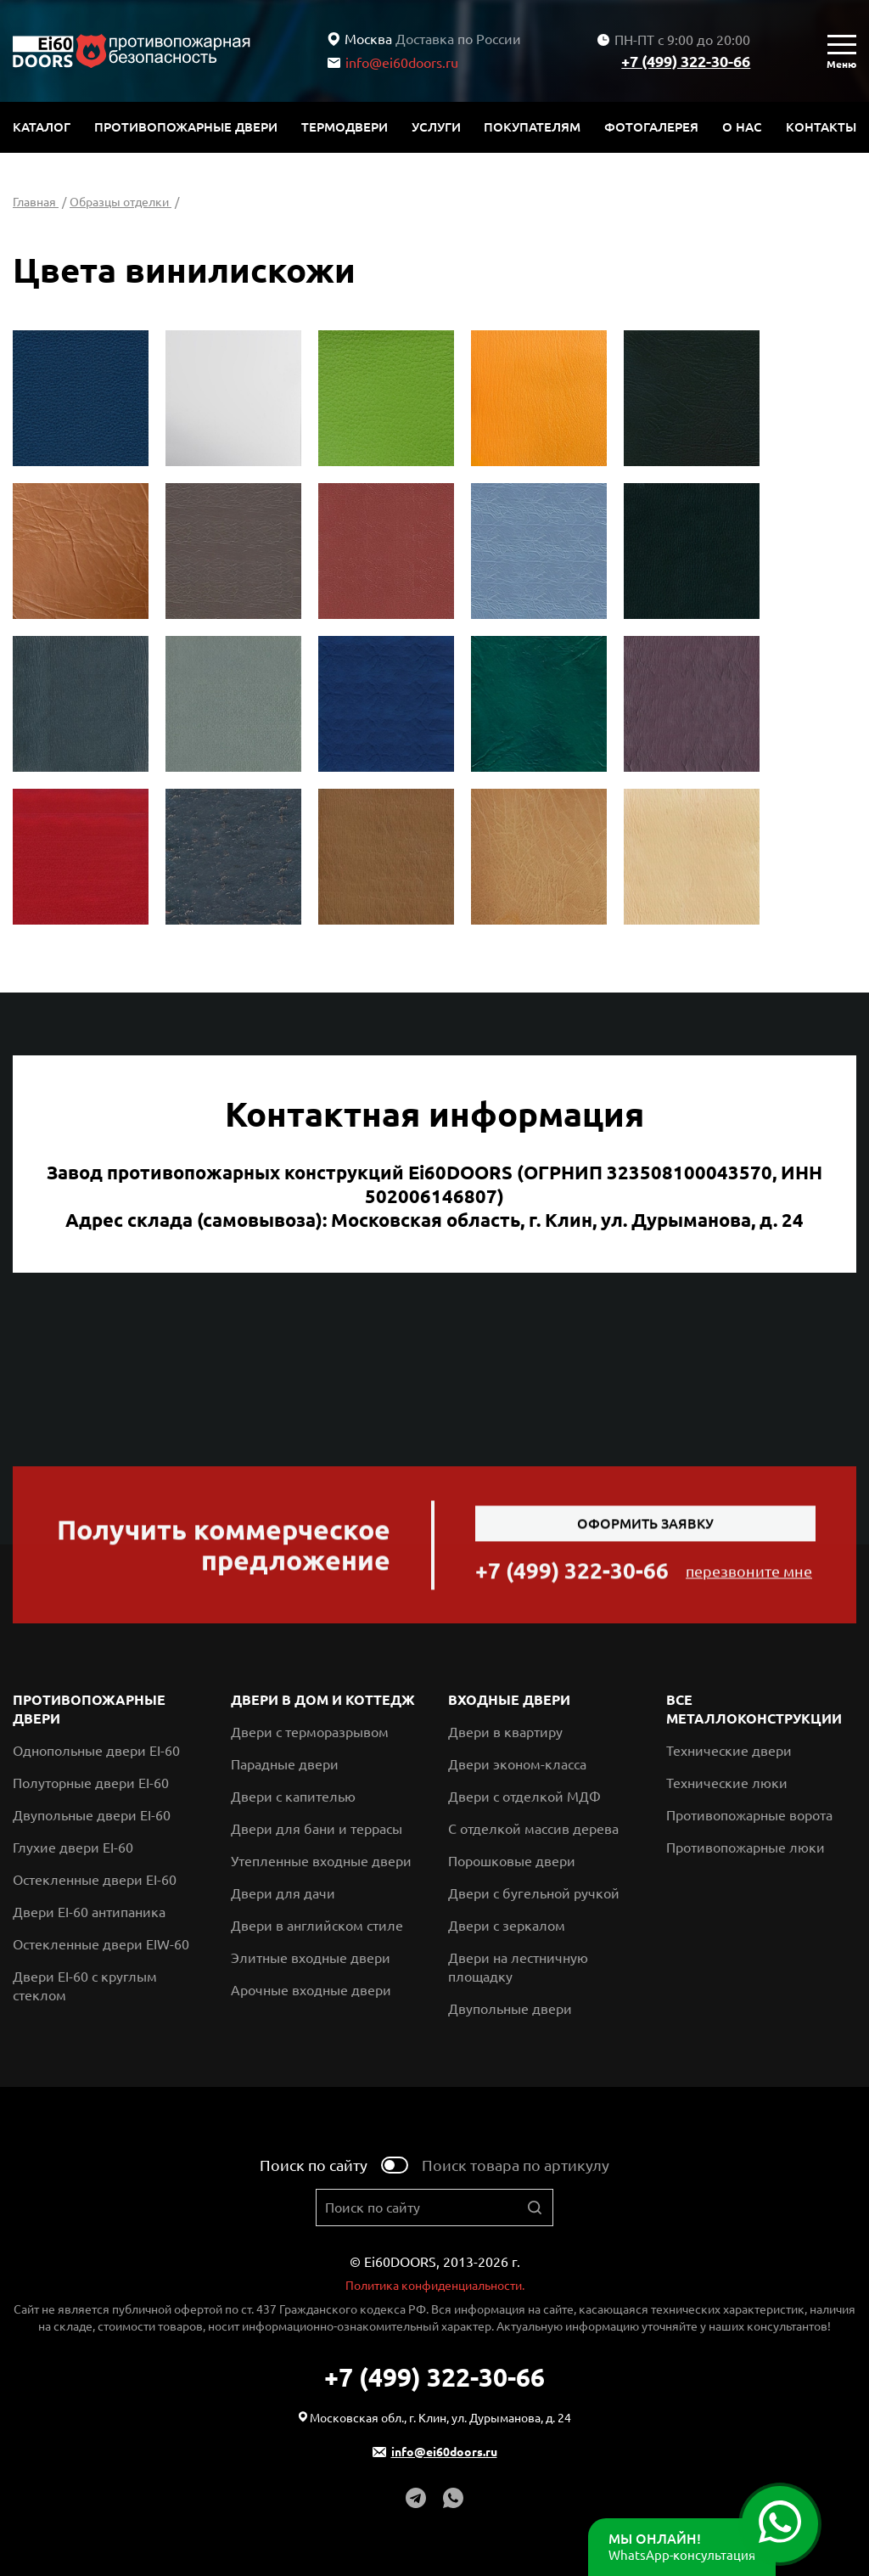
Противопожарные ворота (749, 1815)
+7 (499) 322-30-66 (685, 61)
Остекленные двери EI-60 (95, 1879)
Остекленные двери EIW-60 (101, 1944)
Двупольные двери (510, 2008)
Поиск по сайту (313, 2165)
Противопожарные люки (745, 1847)
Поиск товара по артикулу (515, 2165)
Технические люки (727, 1783)
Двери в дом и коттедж (323, 1699)
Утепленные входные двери (321, 1861)
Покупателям (532, 127)
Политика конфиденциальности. (434, 2285)
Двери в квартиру (505, 1732)
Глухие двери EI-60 (73, 1847)
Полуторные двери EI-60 (91, 1783)
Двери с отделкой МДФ (524, 1796)
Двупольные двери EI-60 (92, 1815)
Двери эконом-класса (517, 1764)
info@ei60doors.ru (393, 62)
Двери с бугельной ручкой (534, 1893)
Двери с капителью (293, 1796)
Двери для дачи (283, 1893)
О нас (742, 127)
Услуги (436, 127)
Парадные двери (285, 1764)
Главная (36, 202)
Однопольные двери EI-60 (96, 1750)
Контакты (821, 127)
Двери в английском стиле (317, 1925)
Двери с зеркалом (506, 1925)
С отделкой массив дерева (533, 1828)
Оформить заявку (645, 1530)
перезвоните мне (749, 1578)
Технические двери (729, 1750)
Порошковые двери (511, 1861)
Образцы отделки (120, 202)
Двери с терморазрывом (310, 1732)
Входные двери (509, 1699)
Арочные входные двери (311, 1990)
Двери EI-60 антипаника (89, 1912)
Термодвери (344, 127)
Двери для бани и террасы (316, 1828)
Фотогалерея (651, 127)
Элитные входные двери (310, 1958)
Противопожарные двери (186, 127)
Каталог (41, 127)
